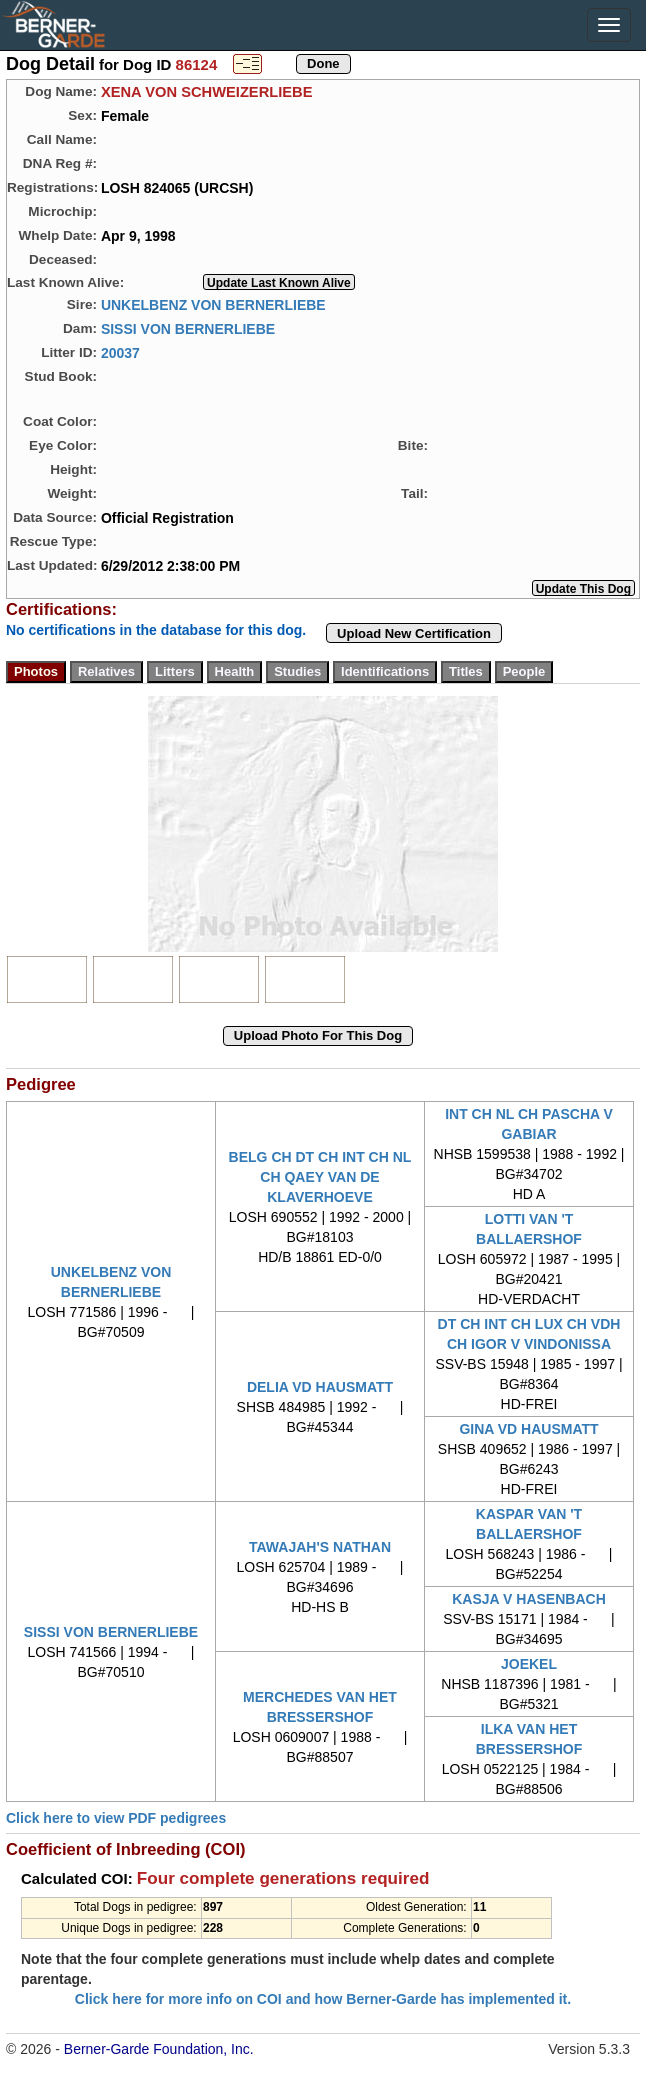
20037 (120, 352)
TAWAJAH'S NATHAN (320, 1547)
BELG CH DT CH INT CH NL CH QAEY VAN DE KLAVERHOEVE (320, 1177)
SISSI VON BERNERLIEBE (188, 328)
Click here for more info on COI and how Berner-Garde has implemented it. (323, 1999)
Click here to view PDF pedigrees (116, 1818)
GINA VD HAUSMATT (528, 1429)
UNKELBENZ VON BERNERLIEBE (213, 304)
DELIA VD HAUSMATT (320, 1387)
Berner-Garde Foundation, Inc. (159, 2049)
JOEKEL (529, 1664)
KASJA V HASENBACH (529, 1599)
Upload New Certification (414, 633)
